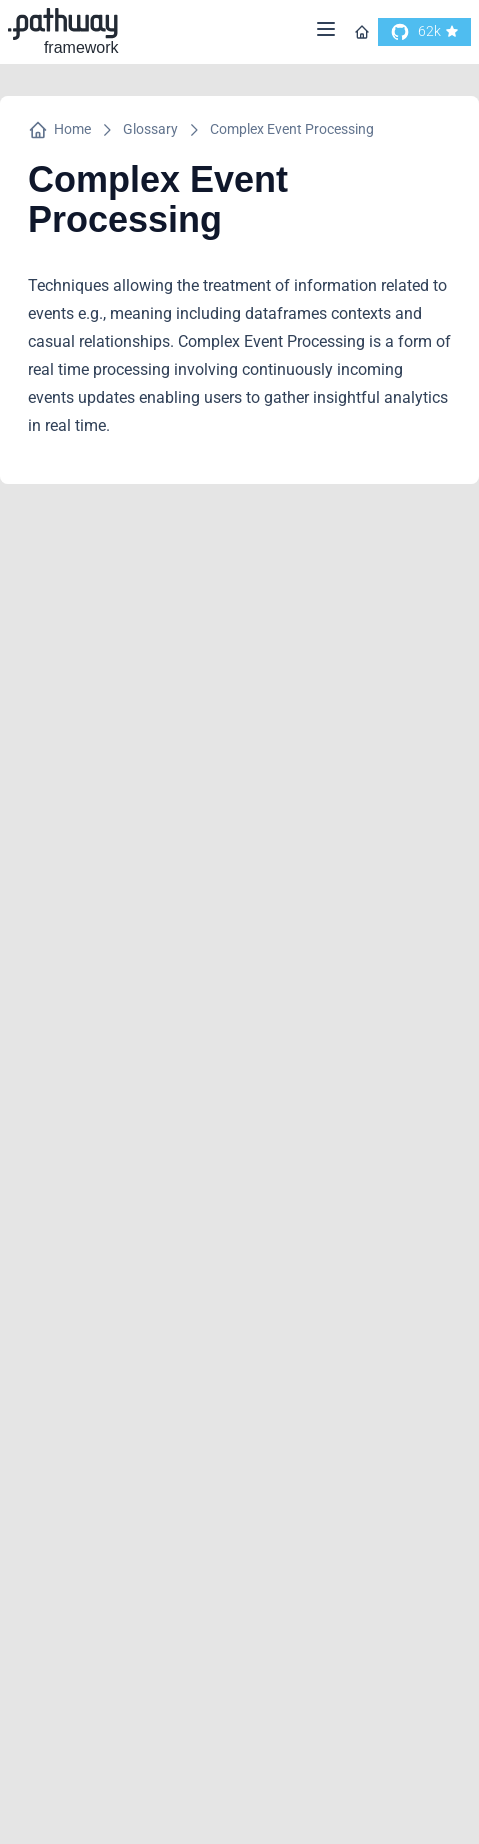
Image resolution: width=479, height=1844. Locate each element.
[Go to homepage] (362, 32)
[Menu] (326, 32)
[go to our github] (424, 32)
